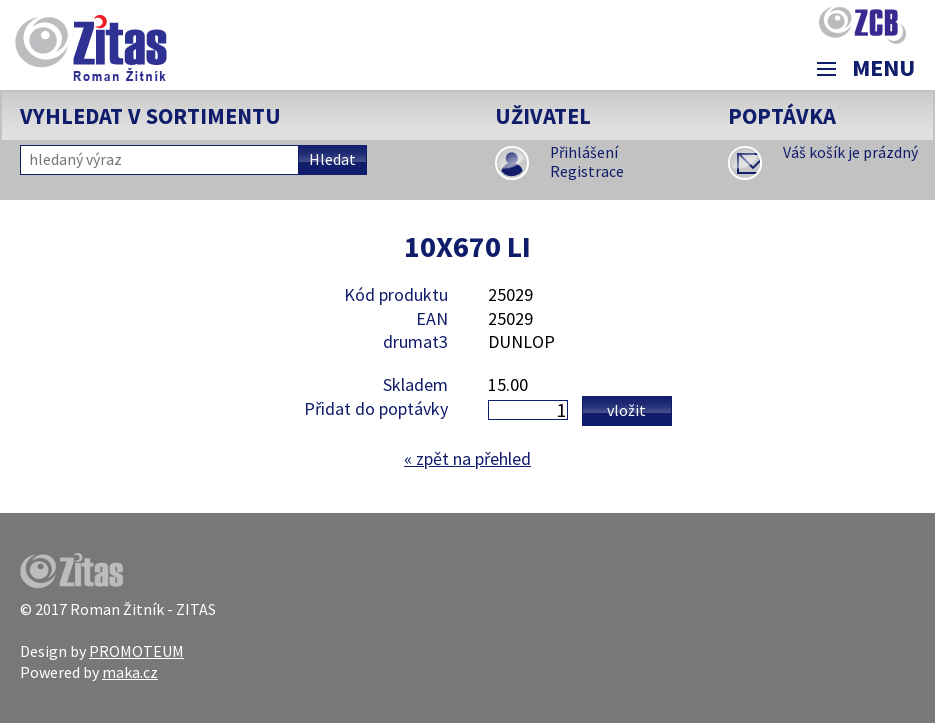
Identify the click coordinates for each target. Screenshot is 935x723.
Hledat (332, 159)
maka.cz (130, 672)
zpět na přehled (467, 458)
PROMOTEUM (136, 651)
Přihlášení (584, 152)
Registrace (587, 171)
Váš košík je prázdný (850, 152)
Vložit (626, 410)
